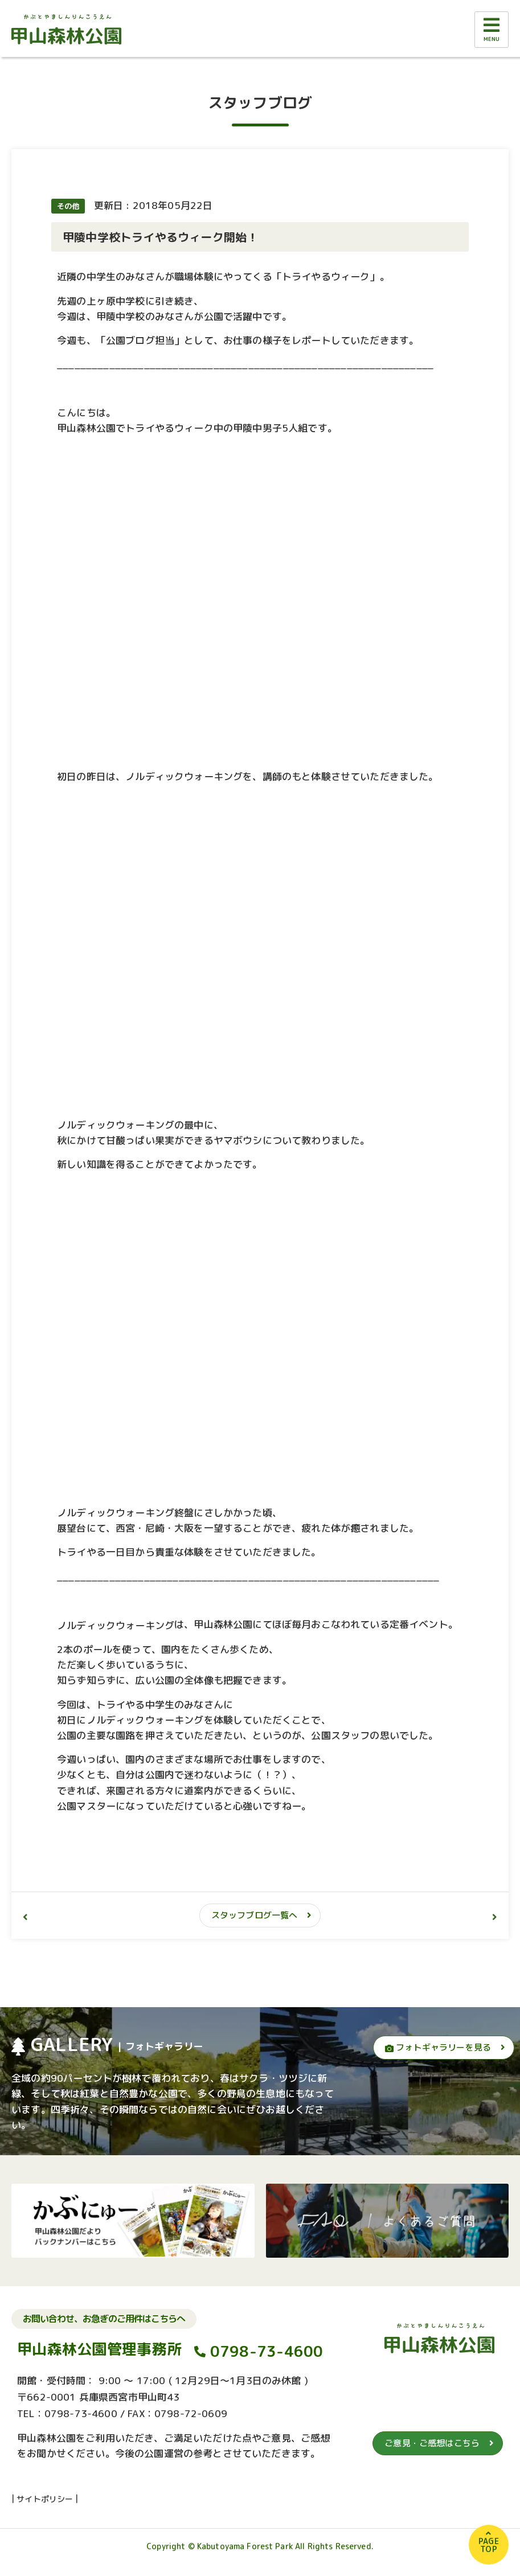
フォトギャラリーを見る (438, 2047)
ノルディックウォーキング (115, 1625)
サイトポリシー (45, 2498)
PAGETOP (488, 2545)
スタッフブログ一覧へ (254, 1915)
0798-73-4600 (267, 2351)
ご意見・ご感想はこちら (432, 2443)
